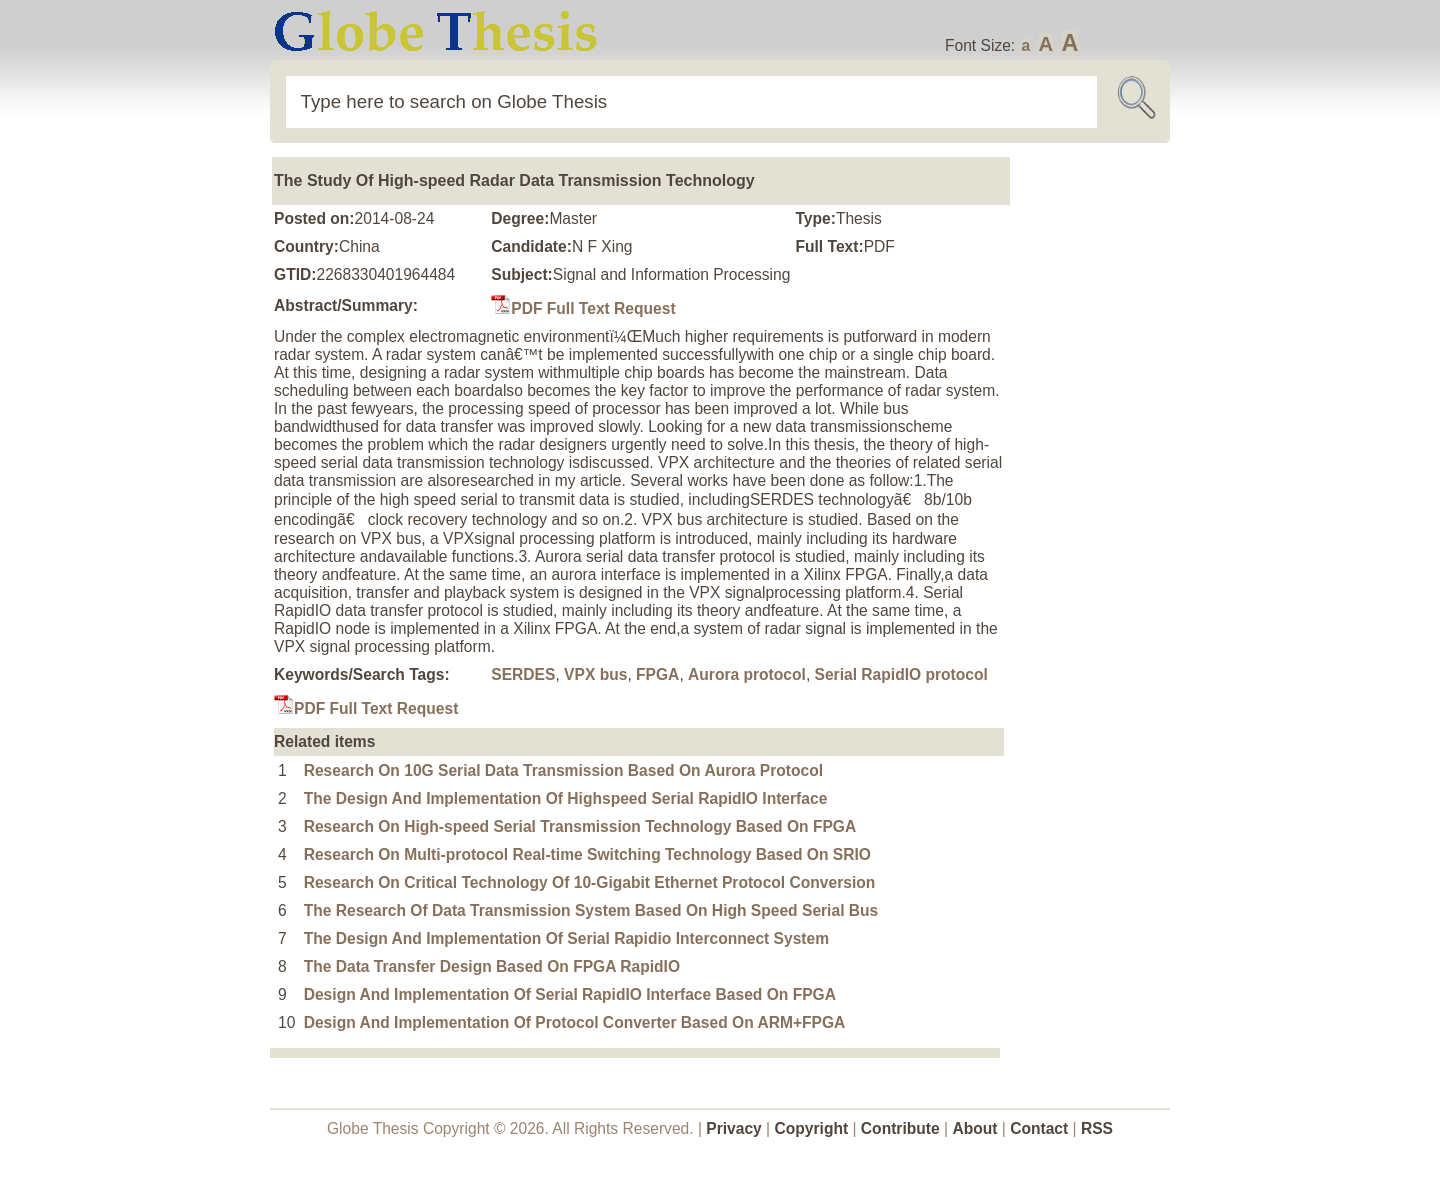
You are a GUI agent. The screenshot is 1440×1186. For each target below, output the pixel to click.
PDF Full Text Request (583, 308)
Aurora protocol (747, 674)
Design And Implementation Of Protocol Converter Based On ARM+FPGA (575, 1022)
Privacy (734, 1128)
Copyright (812, 1128)
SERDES (523, 674)
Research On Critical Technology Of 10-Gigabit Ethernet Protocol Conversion (590, 882)
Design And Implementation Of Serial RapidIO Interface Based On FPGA (570, 994)
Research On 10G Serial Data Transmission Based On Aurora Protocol (563, 770)
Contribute (900, 1128)
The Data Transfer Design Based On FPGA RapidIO (492, 966)
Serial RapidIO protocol (901, 674)
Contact (1041, 1128)
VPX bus (595, 674)
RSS (1097, 1128)
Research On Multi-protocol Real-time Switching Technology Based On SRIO (587, 854)
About (974, 1128)
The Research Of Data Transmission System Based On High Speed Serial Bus (591, 910)
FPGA (657, 674)
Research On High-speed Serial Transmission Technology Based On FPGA (580, 826)
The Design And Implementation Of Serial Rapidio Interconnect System (566, 938)
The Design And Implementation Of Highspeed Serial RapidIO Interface (566, 798)
